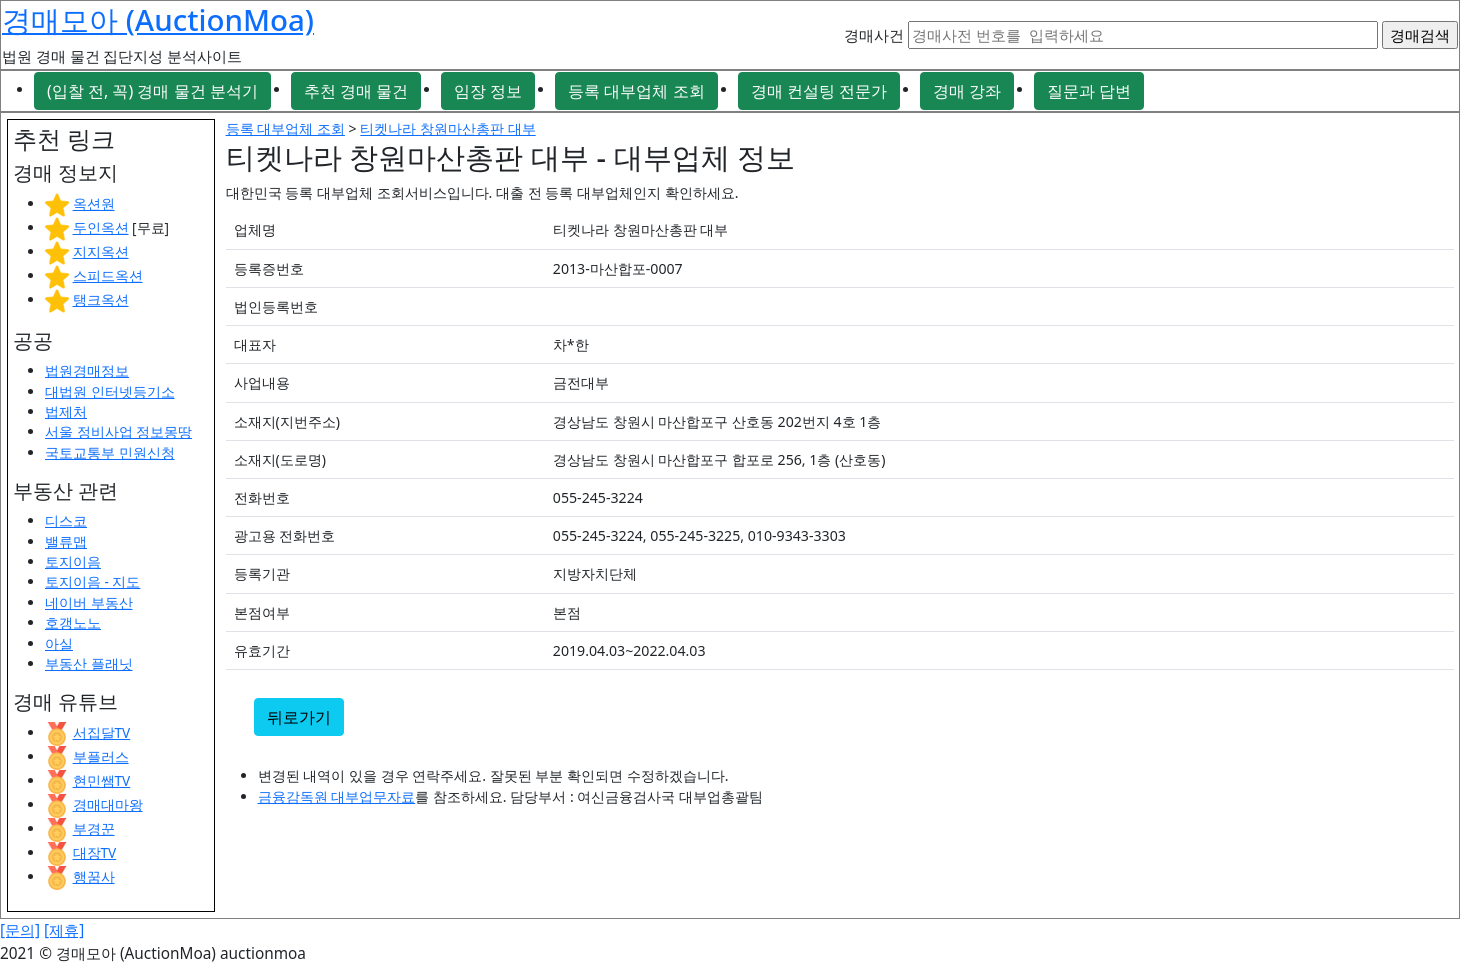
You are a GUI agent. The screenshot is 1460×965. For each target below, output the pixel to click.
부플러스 (101, 756)
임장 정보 (488, 91)
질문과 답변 (1089, 91)
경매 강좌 (967, 91)
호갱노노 (73, 622)
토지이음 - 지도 (92, 581)
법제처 (66, 411)
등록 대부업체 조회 (636, 91)
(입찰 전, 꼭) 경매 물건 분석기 (152, 91)
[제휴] (64, 930)
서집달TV (102, 732)
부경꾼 (94, 828)
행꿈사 (94, 876)
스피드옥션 (108, 275)
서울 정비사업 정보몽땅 (118, 431)
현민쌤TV (102, 780)
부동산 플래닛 (89, 663)
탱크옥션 (101, 299)
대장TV (95, 852)
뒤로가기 (299, 717)
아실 (59, 643)
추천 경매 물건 (356, 91)
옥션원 (94, 203)
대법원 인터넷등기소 (110, 391)
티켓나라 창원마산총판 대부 (447, 128)
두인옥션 (101, 227)
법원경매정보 (87, 370)
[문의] (20, 930)
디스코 (66, 520)
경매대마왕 (108, 804)
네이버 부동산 (89, 602)
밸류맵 (66, 541)
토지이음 (73, 561)
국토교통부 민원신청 (110, 452)
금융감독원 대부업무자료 (337, 796)
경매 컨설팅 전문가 (819, 91)
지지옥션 (101, 251)
